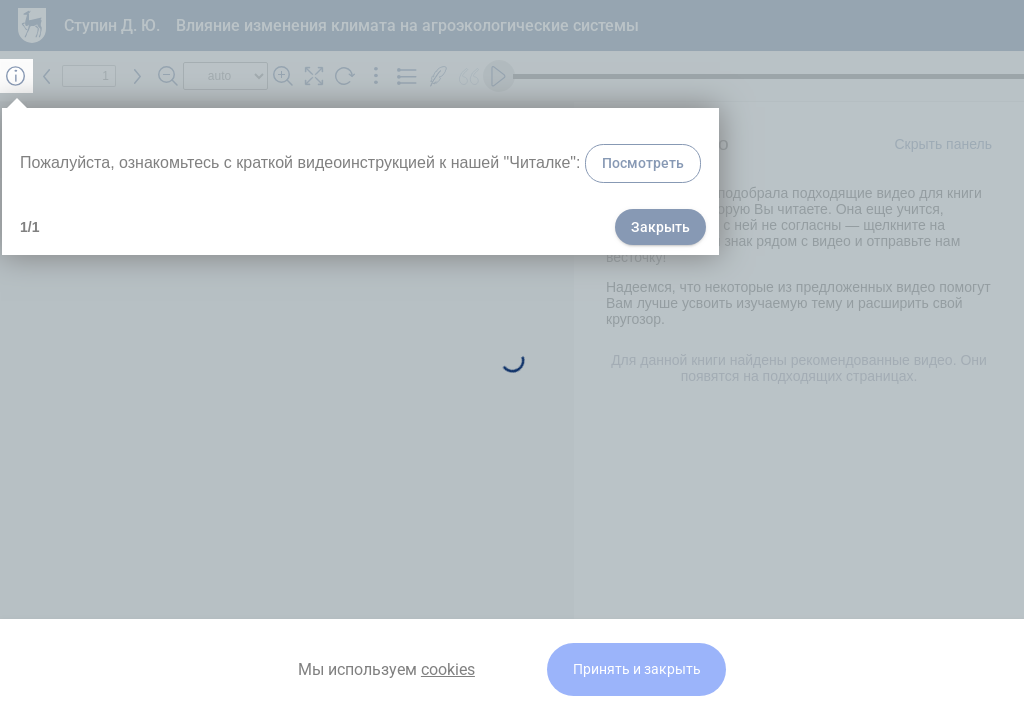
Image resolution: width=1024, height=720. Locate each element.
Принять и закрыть (637, 669)
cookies (448, 669)
